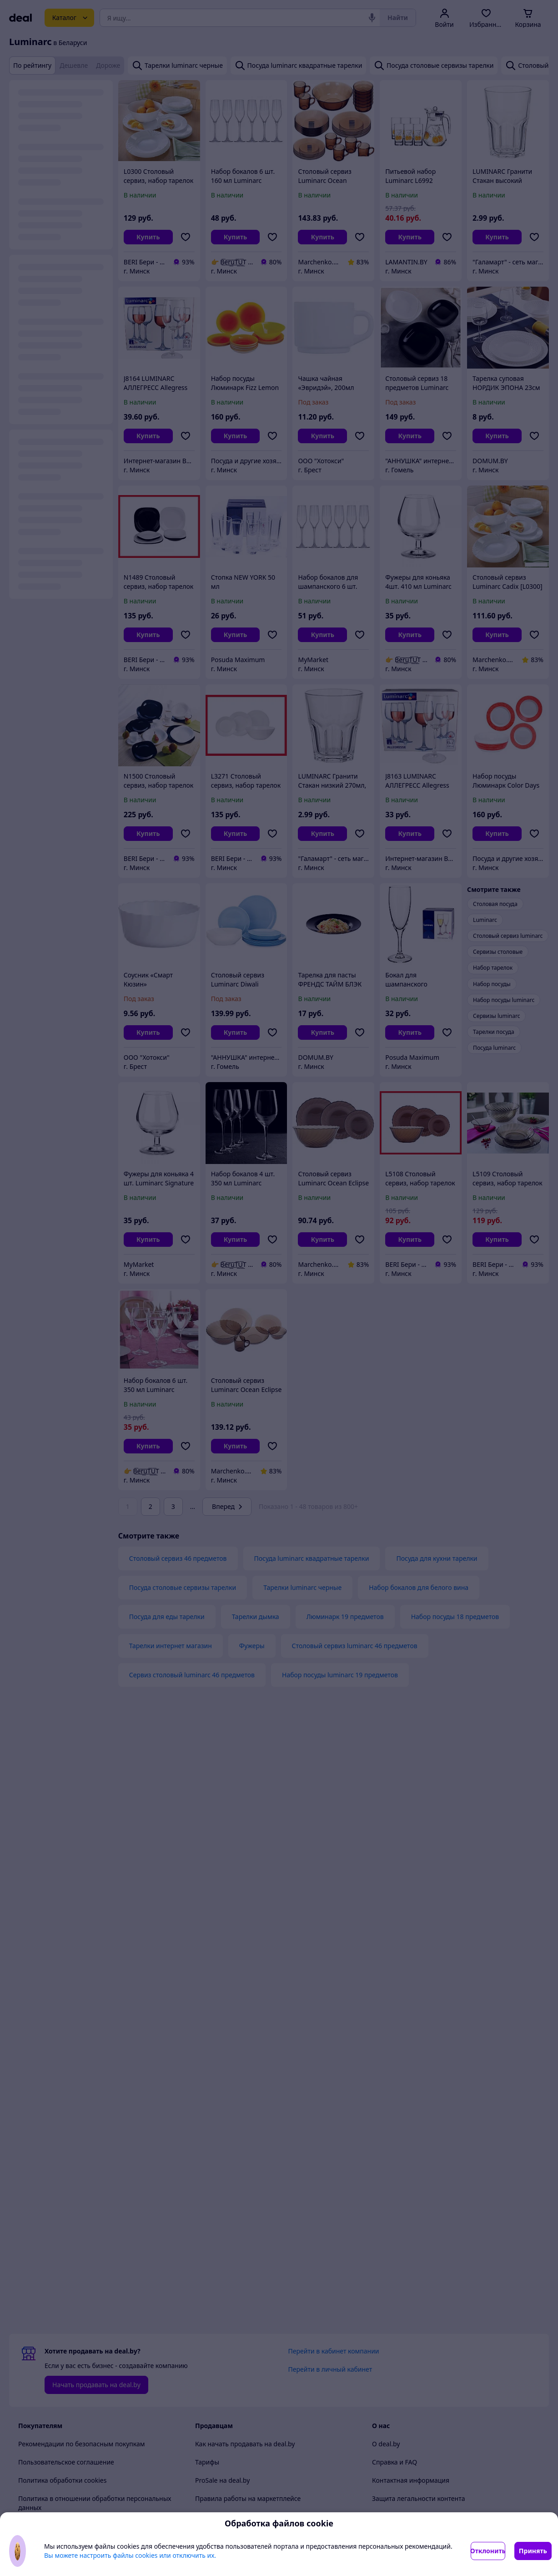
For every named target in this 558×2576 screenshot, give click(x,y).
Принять (533, 2550)
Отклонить (488, 2550)
